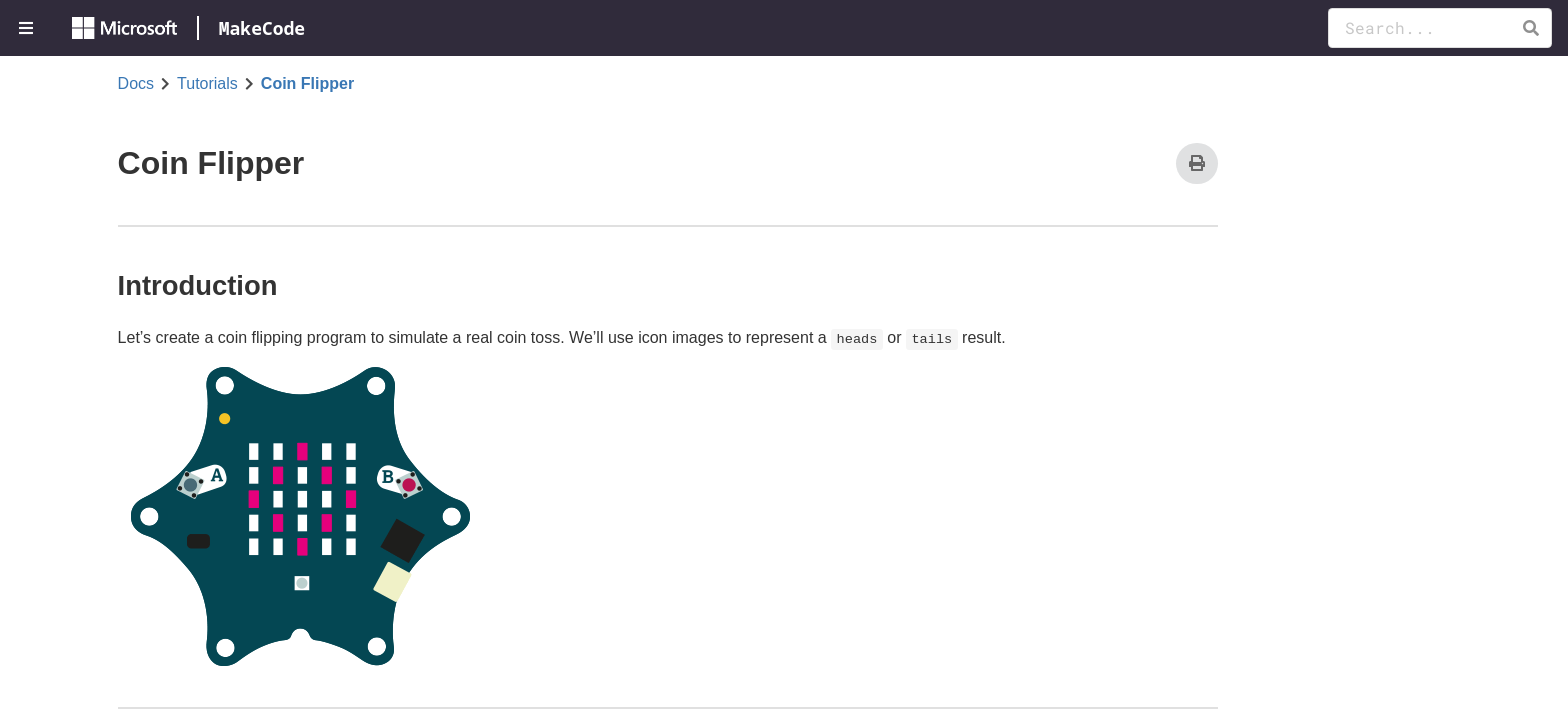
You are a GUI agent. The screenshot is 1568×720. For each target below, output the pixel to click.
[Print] (1196, 163)
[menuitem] (28, 28)
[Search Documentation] (1440, 28)
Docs (136, 84)
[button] (1530, 28)
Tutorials (207, 84)
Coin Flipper (307, 84)
